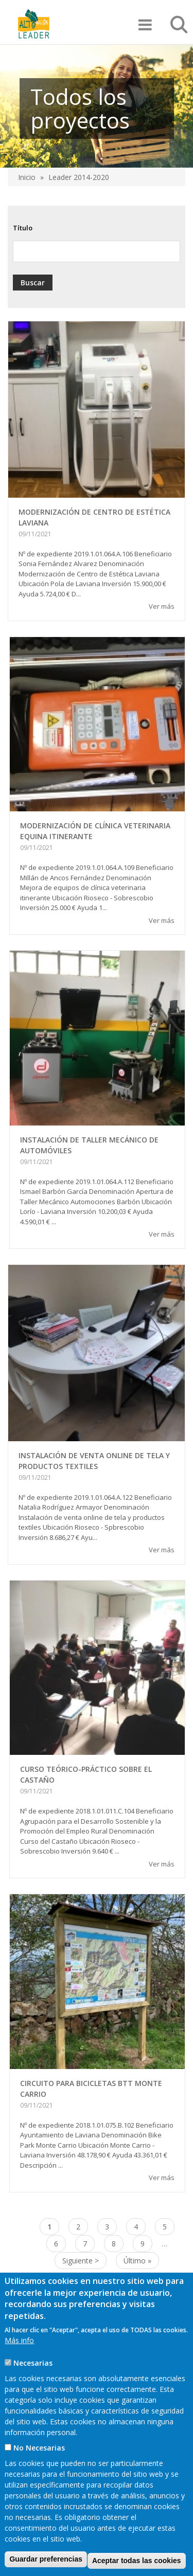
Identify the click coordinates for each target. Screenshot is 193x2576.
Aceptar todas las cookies (136, 2560)
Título (22, 227)
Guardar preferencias (45, 2559)
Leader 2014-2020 (78, 177)
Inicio (27, 177)
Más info (19, 2340)
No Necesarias (39, 2448)
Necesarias (32, 2363)
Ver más (161, 606)
